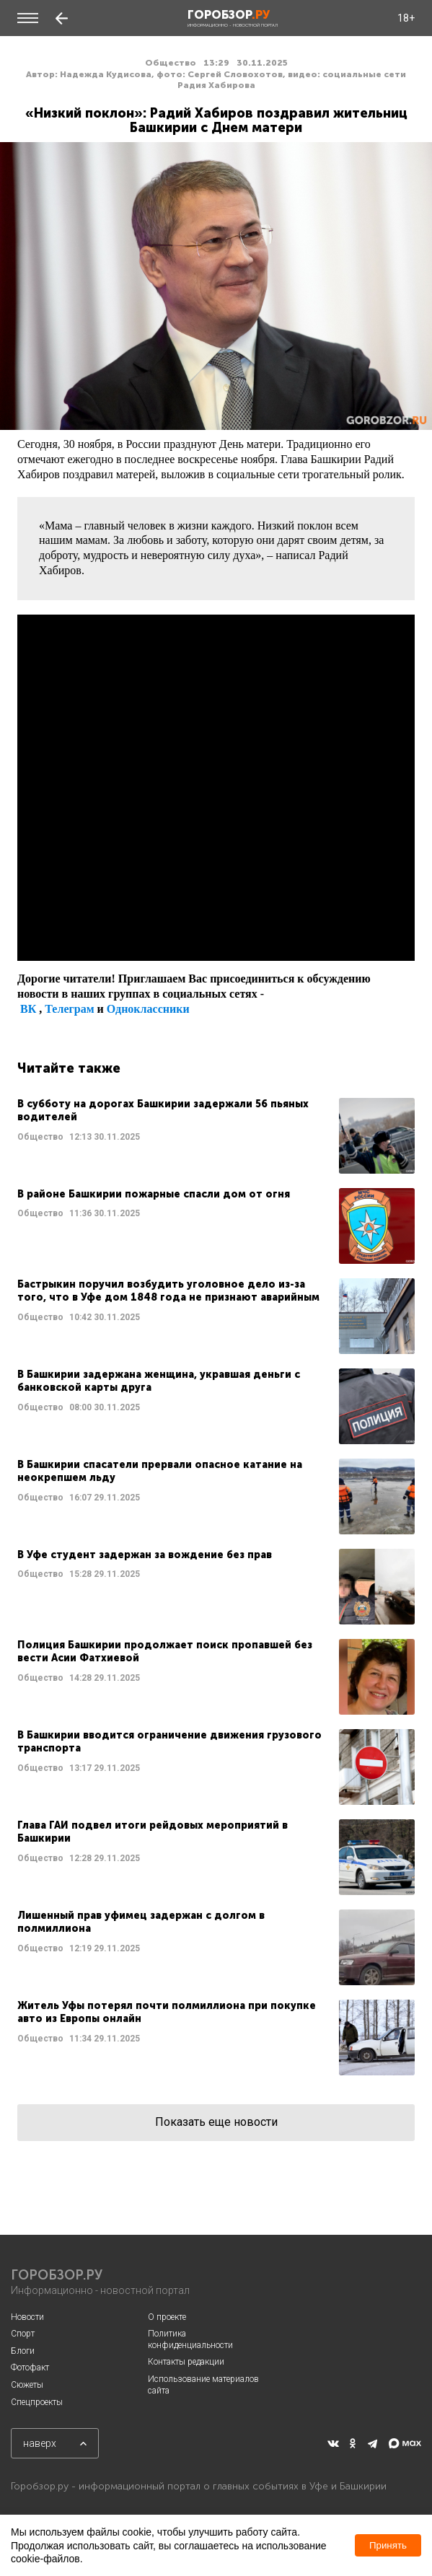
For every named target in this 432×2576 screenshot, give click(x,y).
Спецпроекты (37, 2402)
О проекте (167, 2317)
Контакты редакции (186, 2362)
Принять (388, 2545)
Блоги (23, 2351)
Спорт (23, 2334)
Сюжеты (27, 2385)
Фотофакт (30, 2367)
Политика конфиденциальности (190, 2339)
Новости (27, 2317)
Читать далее (216, 1136)
